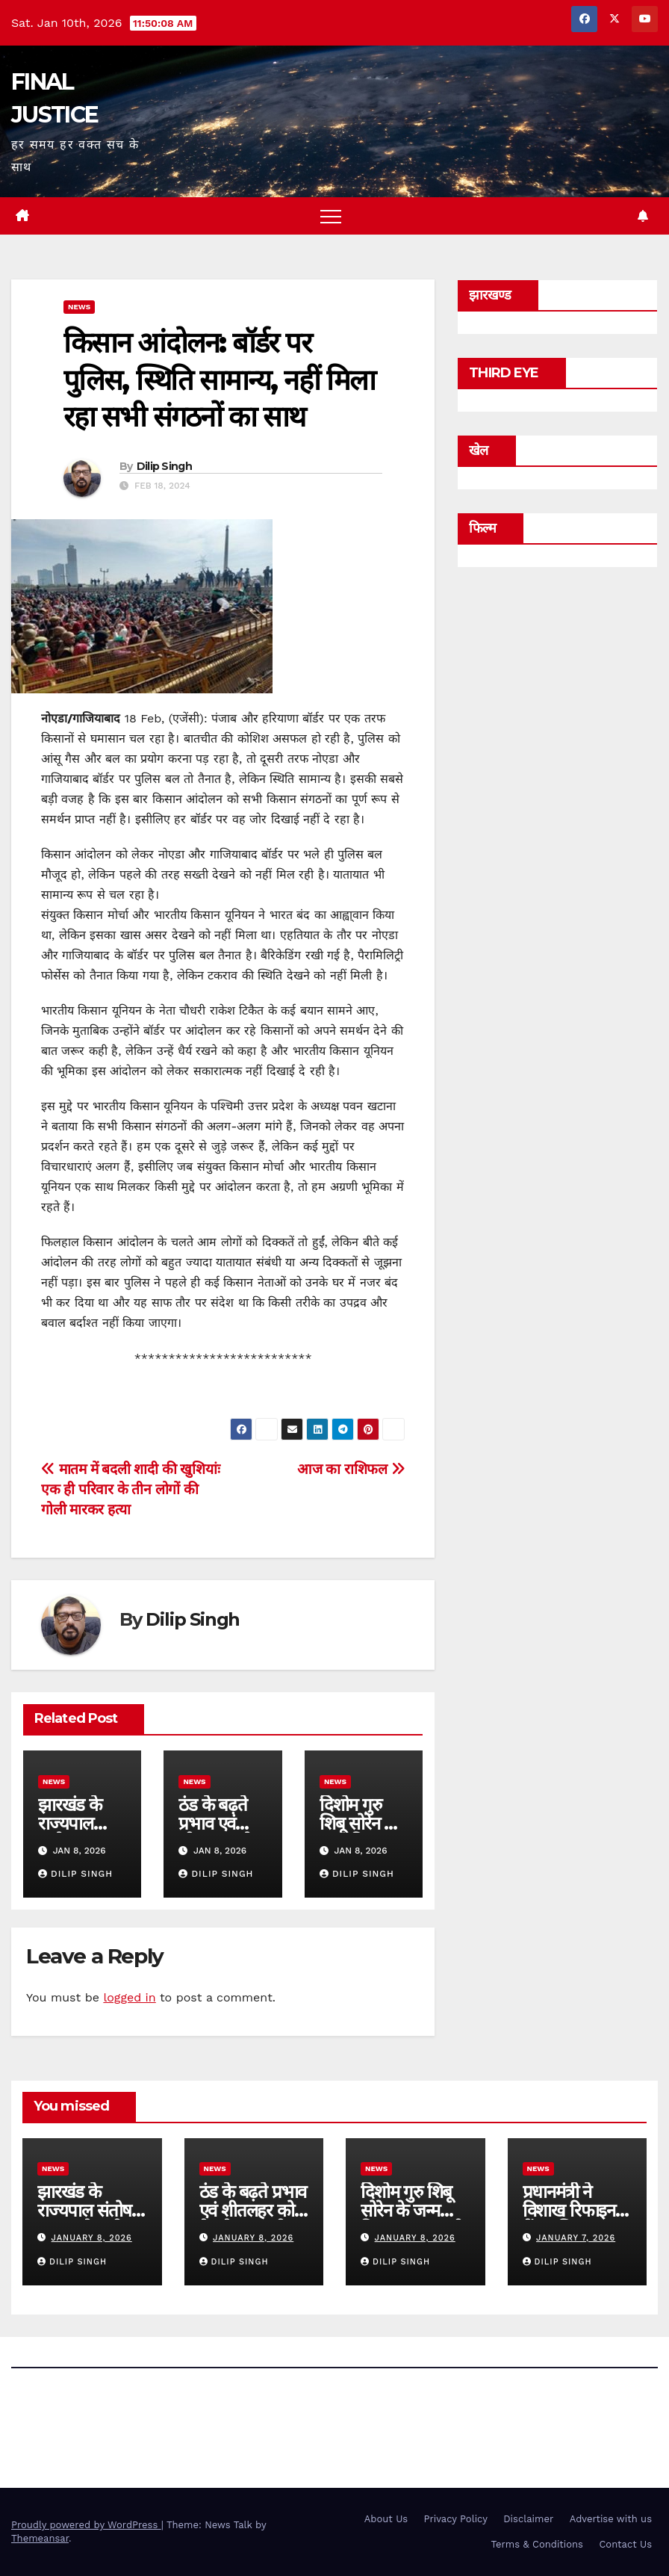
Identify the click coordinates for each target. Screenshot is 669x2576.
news (79, 307)
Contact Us (625, 2544)
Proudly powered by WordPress (86, 2524)
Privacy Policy (456, 2518)
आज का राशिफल (351, 1469)
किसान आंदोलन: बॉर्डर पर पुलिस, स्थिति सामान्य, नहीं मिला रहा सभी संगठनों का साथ (219, 379)
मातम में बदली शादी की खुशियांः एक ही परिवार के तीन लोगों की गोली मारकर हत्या (130, 1489)
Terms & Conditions (537, 2544)
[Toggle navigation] (331, 216)
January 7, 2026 (575, 2238)
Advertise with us (611, 2518)
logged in (129, 1997)
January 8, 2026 (92, 2238)
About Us (386, 2518)
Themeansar (40, 2538)
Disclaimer (528, 2518)
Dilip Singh (164, 466)
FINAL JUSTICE (97, 2415)
